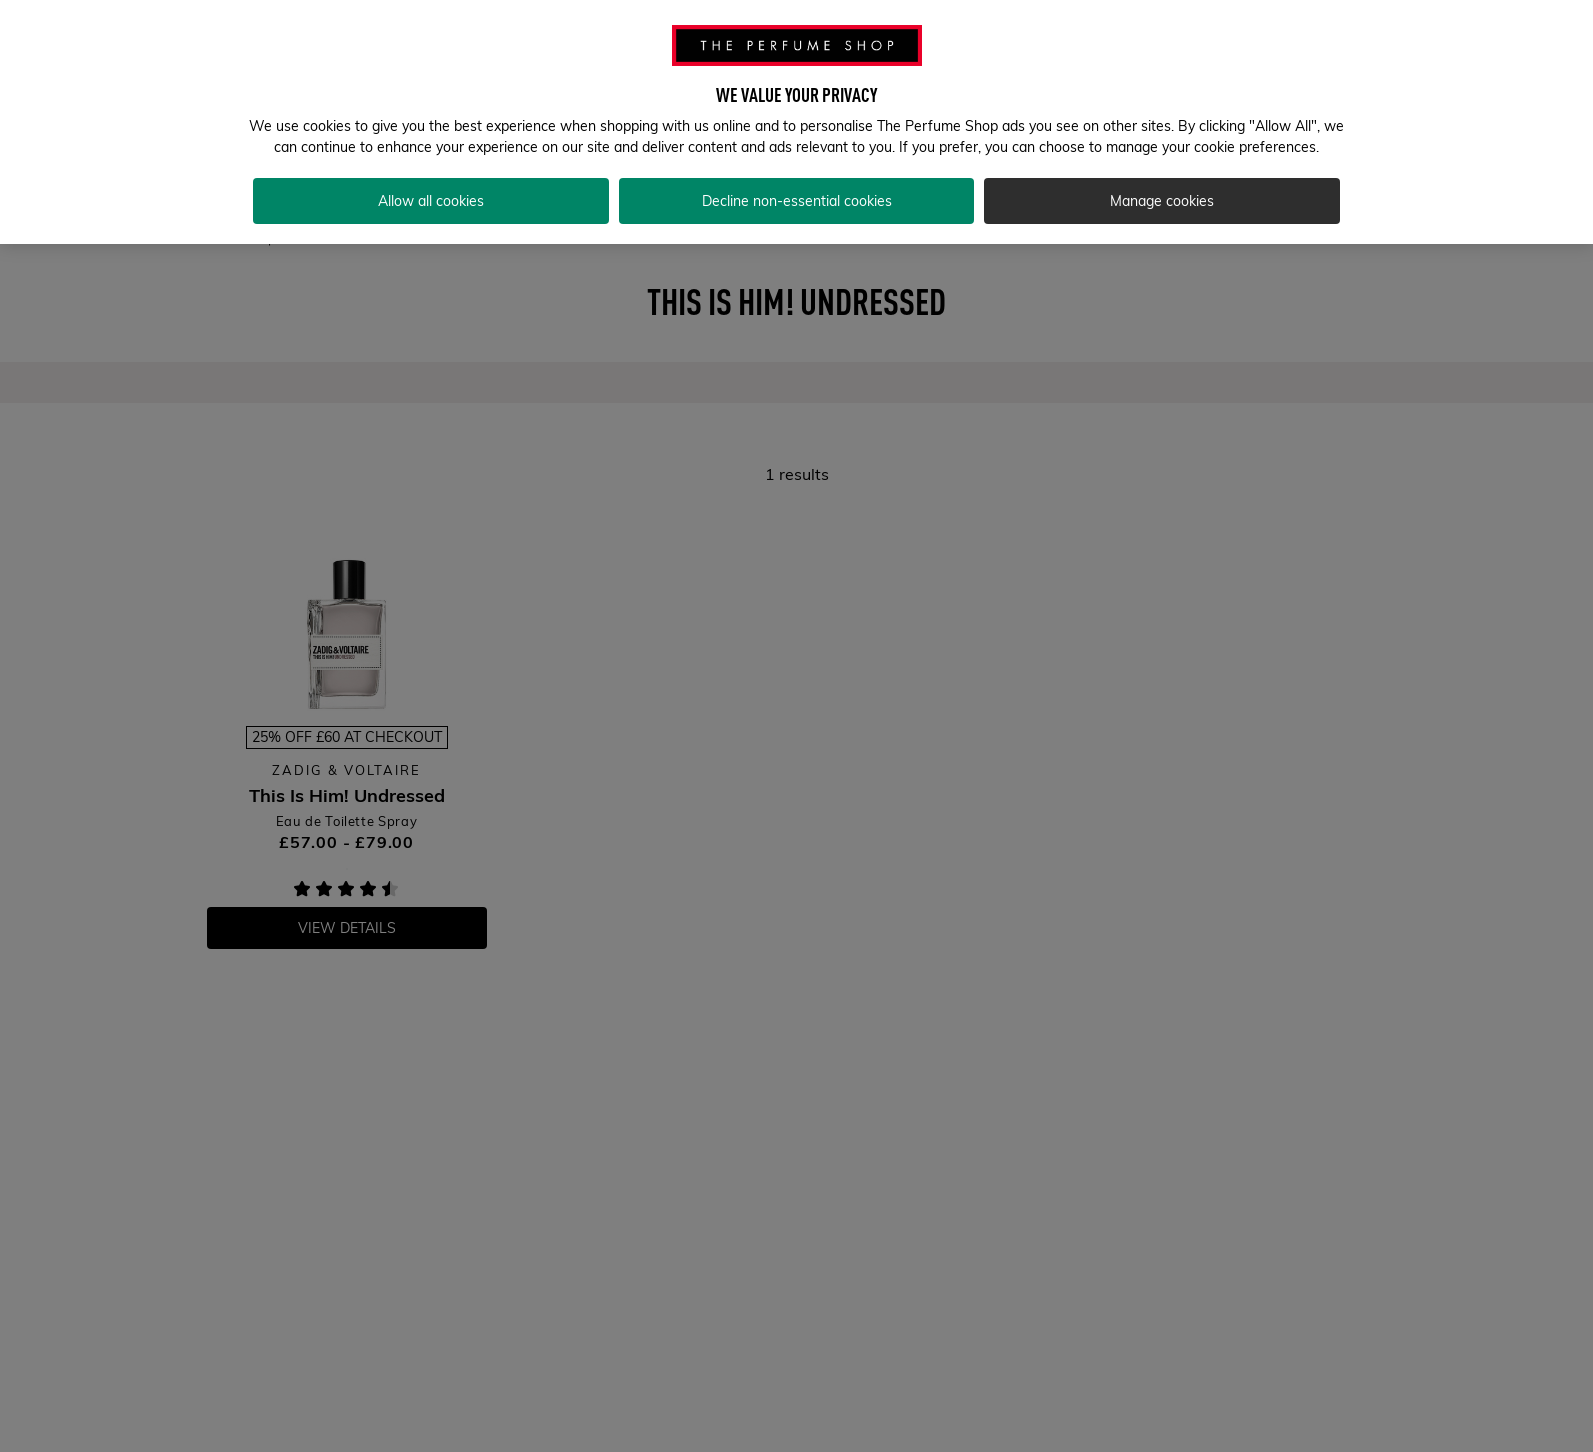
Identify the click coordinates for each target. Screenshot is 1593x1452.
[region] (796, 122)
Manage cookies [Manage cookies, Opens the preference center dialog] (1162, 201)
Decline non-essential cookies (797, 201)
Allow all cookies (431, 201)
